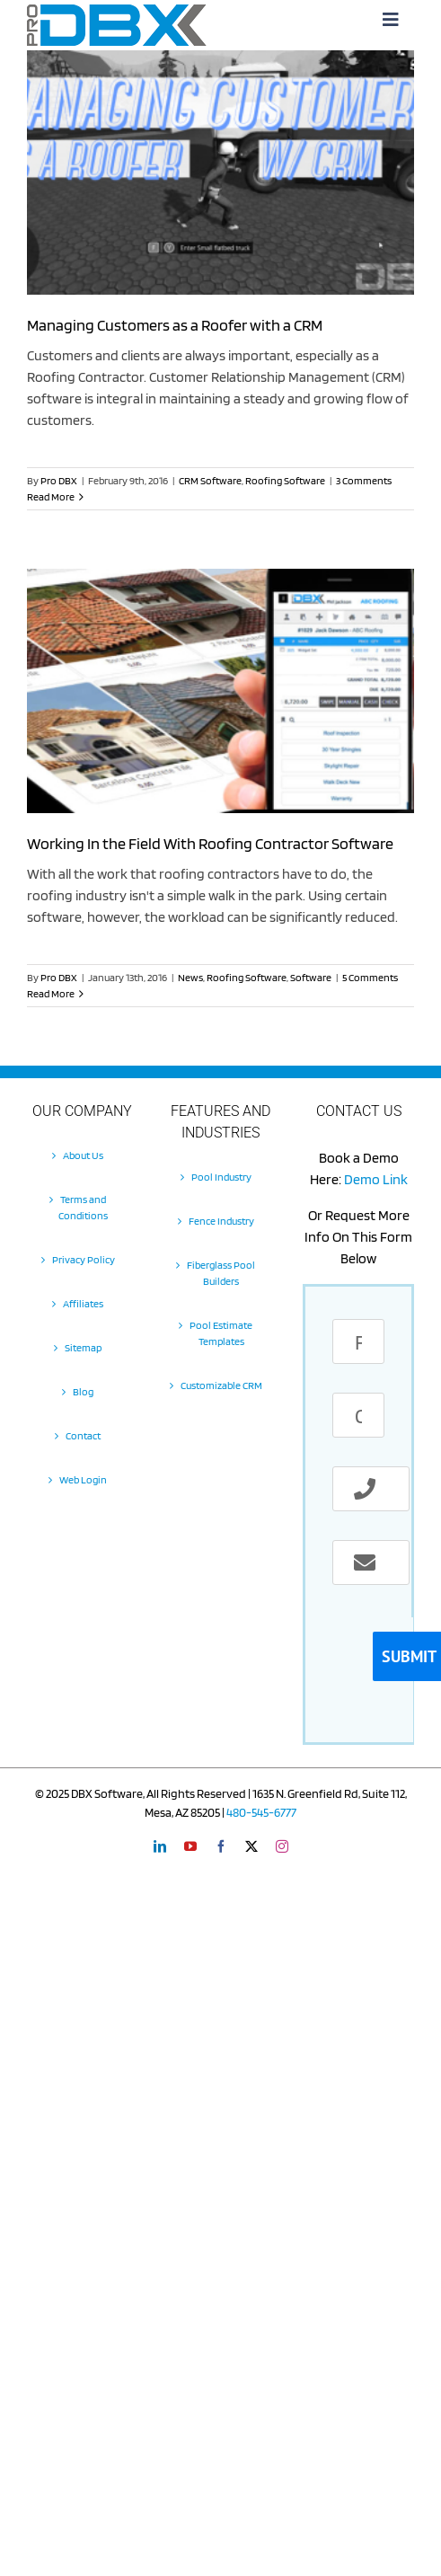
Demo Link (376, 1179)
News (190, 977)
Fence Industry (221, 1220)
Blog (83, 1391)
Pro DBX (58, 480)
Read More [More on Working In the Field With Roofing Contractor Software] (51, 993)
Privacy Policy (83, 1259)
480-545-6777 (261, 1812)
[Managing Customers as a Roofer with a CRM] (220, 172)
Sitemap (83, 1347)
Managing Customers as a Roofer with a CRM (174, 324)
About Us (83, 1155)
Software (310, 977)
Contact (83, 1435)
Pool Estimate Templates (221, 1333)
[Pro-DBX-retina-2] (117, 11)
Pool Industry (221, 1176)
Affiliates (83, 1303)
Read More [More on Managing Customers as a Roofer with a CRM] (51, 496)
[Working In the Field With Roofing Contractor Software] (220, 691)
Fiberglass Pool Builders (221, 1273)
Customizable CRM (221, 1385)
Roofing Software (285, 480)
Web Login (83, 1479)
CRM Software (210, 480)
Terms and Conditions (83, 1207)
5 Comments (370, 977)
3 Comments (364, 480)
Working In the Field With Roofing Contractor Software (210, 843)
